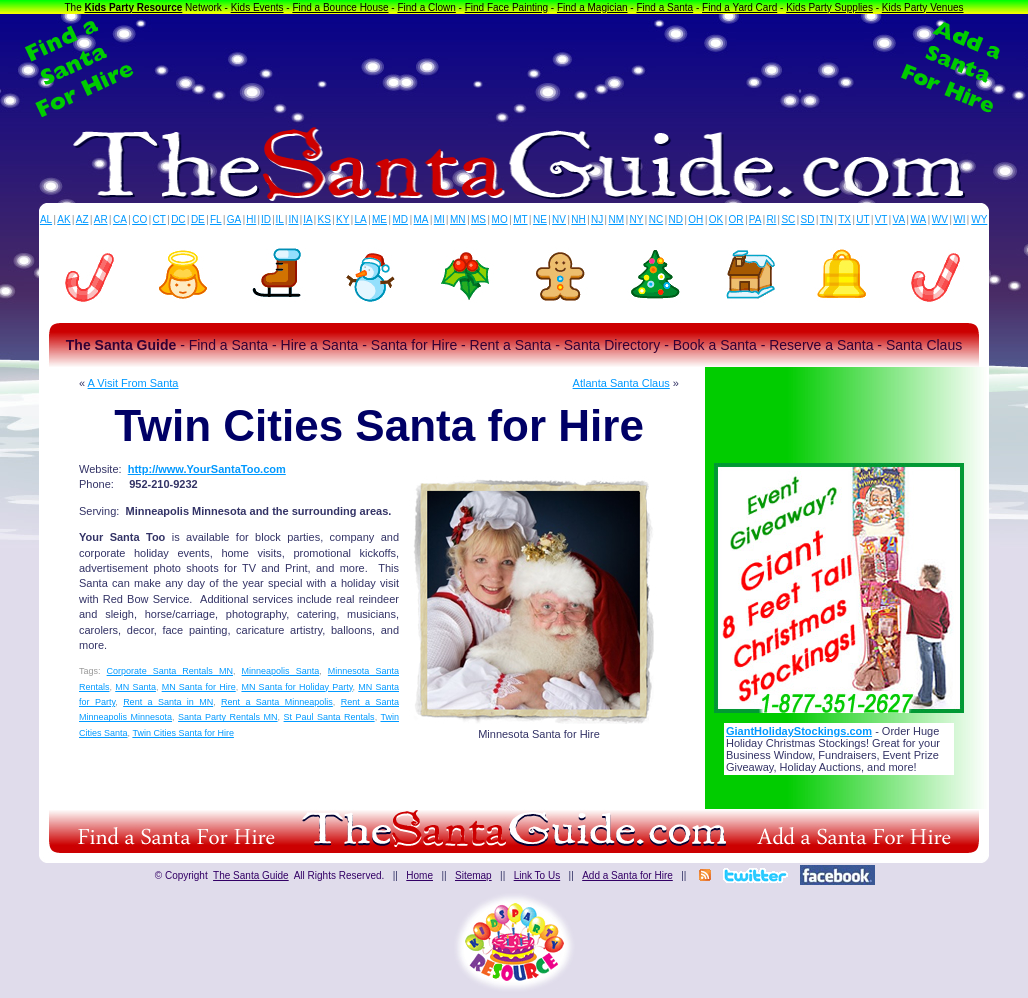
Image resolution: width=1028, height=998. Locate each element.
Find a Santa (664, 7)
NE (540, 219)
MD (401, 219)
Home (419, 875)
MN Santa (135, 687)
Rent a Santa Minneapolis (277, 702)
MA (421, 219)
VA (899, 219)
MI (439, 219)
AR (101, 219)
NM (617, 219)
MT (520, 219)
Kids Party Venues (923, 7)
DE (198, 219)
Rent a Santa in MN (168, 702)
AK (63, 219)
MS (478, 219)
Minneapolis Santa (281, 671)
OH (695, 219)
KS (324, 219)
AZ (82, 219)
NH (578, 219)
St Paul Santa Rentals (329, 717)
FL (216, 219)
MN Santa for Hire (199, 687)
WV (940, 219)
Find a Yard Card (739, 7)
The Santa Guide (251, 875)
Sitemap (473, 875)
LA (361, 219)
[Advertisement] (514, 68)
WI (959, 219)
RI (771, 219)
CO (139, 219)
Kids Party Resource (134, 7)
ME (379, 219)
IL (280, 219)
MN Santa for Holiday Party (296, 687)
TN (826, 219)
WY (979, 219)
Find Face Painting (506, 7)
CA (120, 219)
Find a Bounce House (340, 7)
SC (788, 219)
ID (266, 219)
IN (293, 219)
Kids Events (257, 7)
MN (458, 219)
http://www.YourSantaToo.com (207, 469)
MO (500, 219)
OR (736, 219)
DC (178, 219)
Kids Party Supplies (829, 7)
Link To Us (537, 875)
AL (46, 219)
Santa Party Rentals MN (228, 717)
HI (251, 219)
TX (844, 219)
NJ (597, 219)
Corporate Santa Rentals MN (170, 671)
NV (559, 219)
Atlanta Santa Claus (621, 383)
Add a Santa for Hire (627, 875)
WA (919, 219)
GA (234, 219)
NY (636, 219)
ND (676, 219)
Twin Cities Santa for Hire (183, 733)
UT (862, 219)
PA (755, 219)
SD (808, 219)
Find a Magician (592, 7)
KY (342, 219)
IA (307, 219)
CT (159, 219)
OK (716, 219)
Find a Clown (426, 7)
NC (656, 219)
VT (881, 219)
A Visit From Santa (133, 383)
